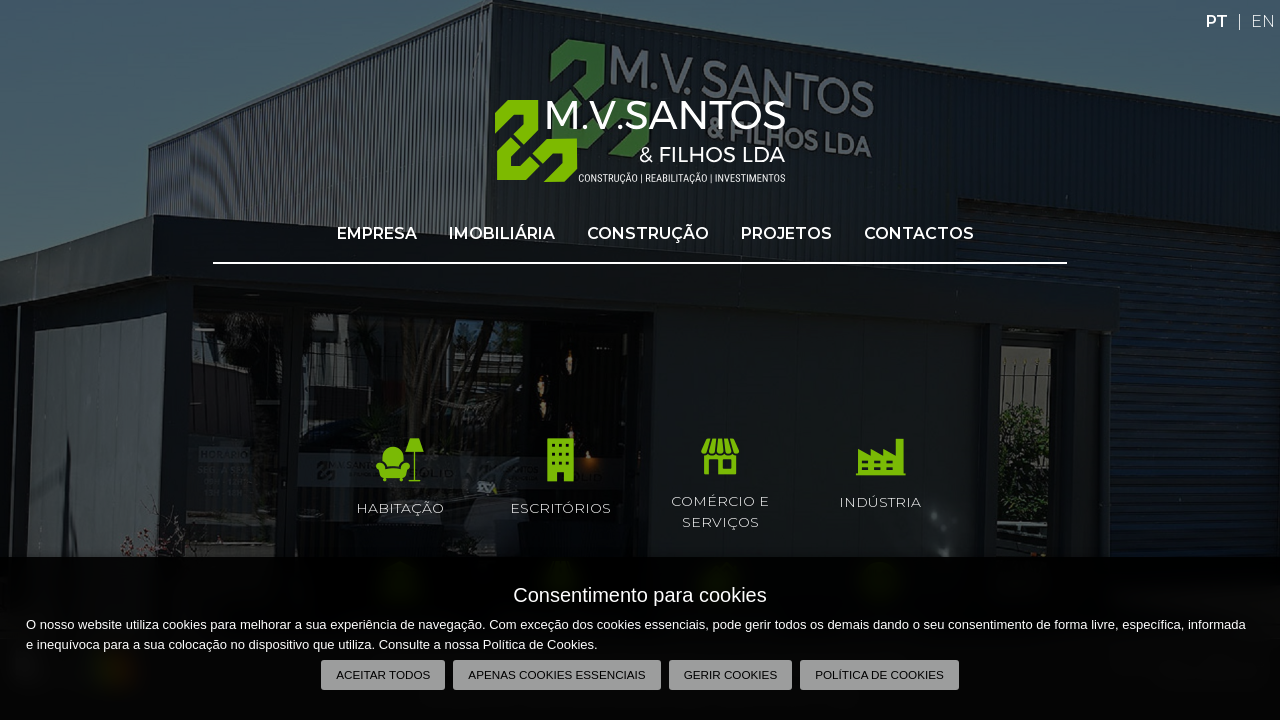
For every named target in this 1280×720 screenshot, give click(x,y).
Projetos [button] (786, 233)
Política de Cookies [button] (879, 674)
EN (1263, 21)
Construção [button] (648, 233)
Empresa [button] (377, 233)
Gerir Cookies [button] (731, 674)
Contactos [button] (919, 233)
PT (1217, 21)
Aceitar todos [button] (383, 674)
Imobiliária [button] (502, 233)
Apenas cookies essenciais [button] (556, 674)
